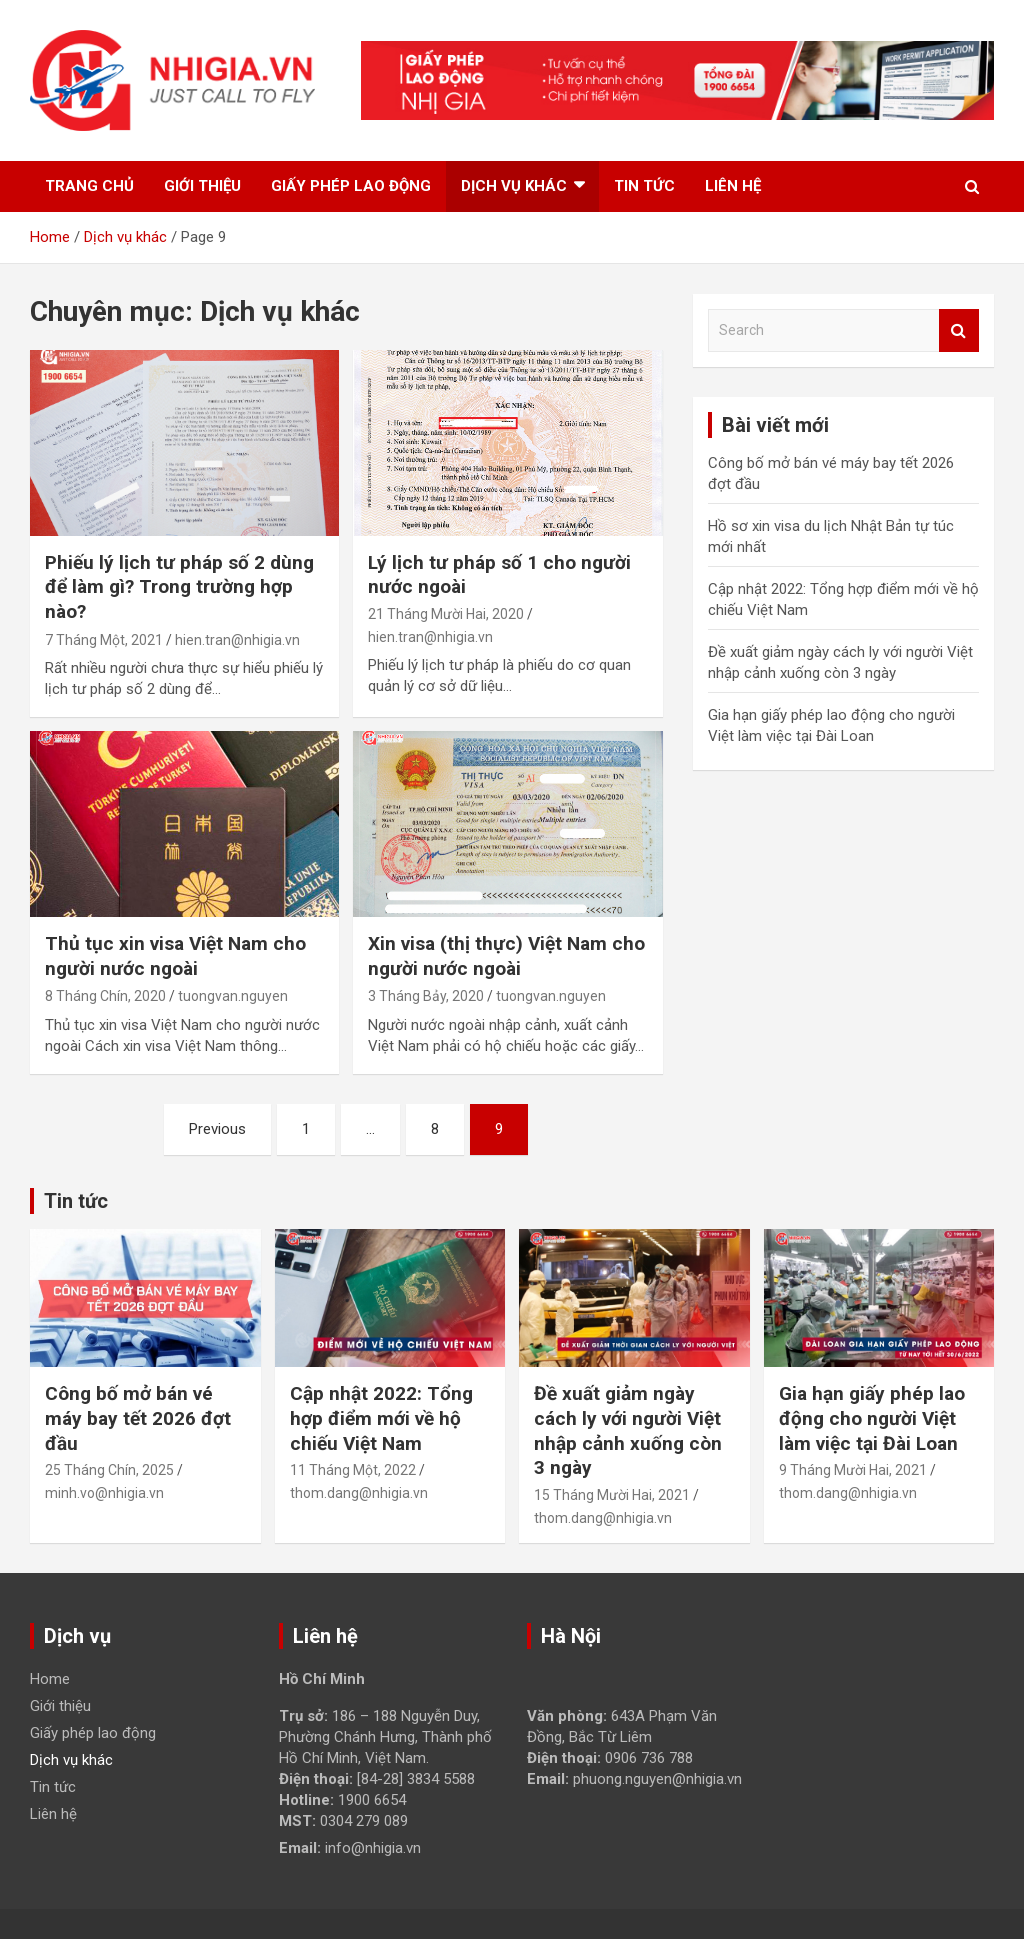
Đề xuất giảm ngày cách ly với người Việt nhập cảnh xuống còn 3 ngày (628, 1430)
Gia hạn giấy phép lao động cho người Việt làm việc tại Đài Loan (872, 1418)
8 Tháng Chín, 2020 (105, 996)
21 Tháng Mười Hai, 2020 (446, 614)
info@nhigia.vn (373, 1848)
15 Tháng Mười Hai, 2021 (612, 1495)
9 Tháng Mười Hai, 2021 (853, 1470)
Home (50, 1679)
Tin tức (644, 186)
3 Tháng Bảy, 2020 (426, 996)
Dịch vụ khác (514, 186)
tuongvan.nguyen (233, 996)
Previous (217, 1129)
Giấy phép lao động (351, 186)
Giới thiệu (202, 186)
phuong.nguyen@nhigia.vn (657, 1779)
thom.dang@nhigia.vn (359, 1493)
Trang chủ (89, 186)
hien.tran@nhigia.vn (237, 640)
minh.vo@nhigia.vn (104, 1493)
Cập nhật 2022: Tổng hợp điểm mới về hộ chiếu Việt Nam (381, 1418)
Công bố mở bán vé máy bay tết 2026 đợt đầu (138, 1418)
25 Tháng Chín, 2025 (109, 1470)
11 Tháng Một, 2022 (353, 1470)
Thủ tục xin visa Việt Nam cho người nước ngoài (175, 956)
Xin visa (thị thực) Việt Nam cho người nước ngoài (506, 956)
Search (959, 330)
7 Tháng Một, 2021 (104, 640)
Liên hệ (733, 186)
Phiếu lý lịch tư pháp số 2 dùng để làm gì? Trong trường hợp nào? (179, 587)
